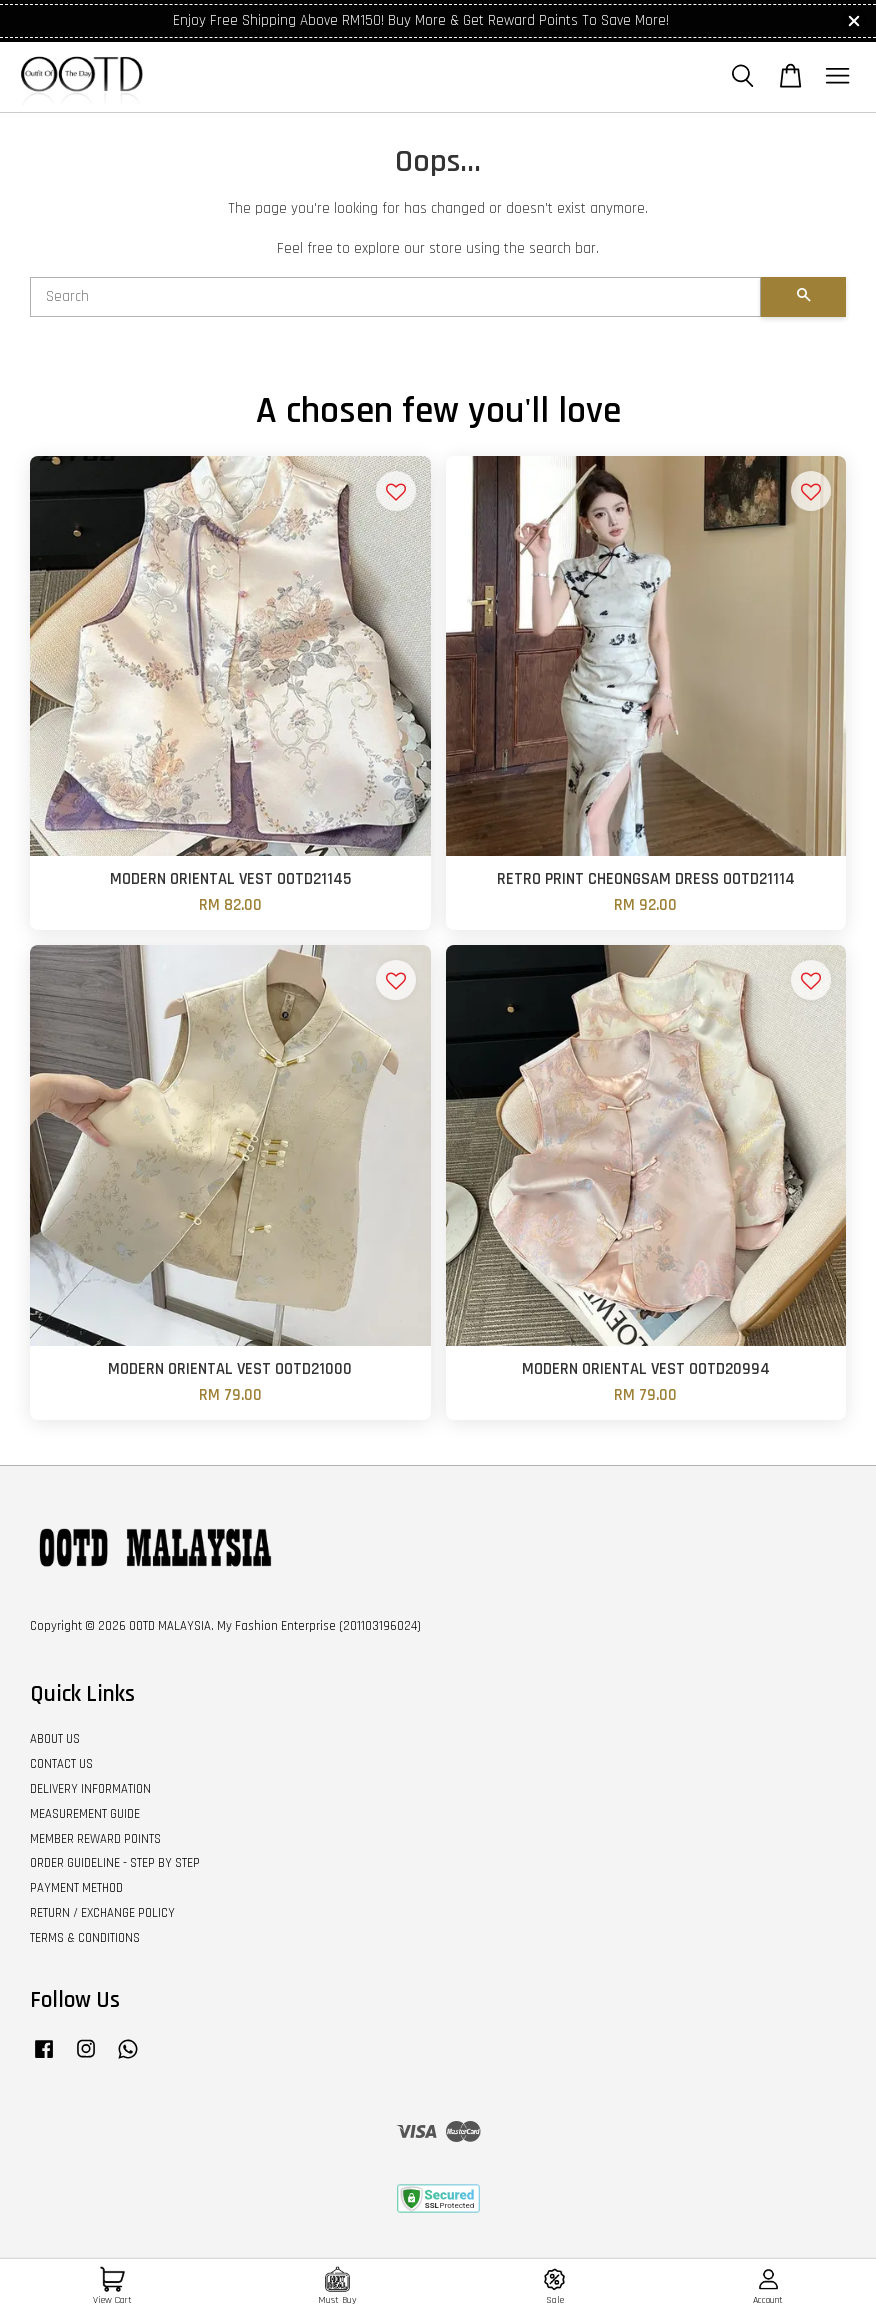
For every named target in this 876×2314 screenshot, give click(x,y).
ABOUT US (55, 1739)
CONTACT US (61, 1764)
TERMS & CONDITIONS (85, 1938)
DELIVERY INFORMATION (90, 1789)
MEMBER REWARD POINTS (95, 1839)
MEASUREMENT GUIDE (85, 1814)
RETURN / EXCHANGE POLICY (102, 1913)
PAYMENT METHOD (76, 1888)
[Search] (395, 297)
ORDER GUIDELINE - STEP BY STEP (115, 1863)
